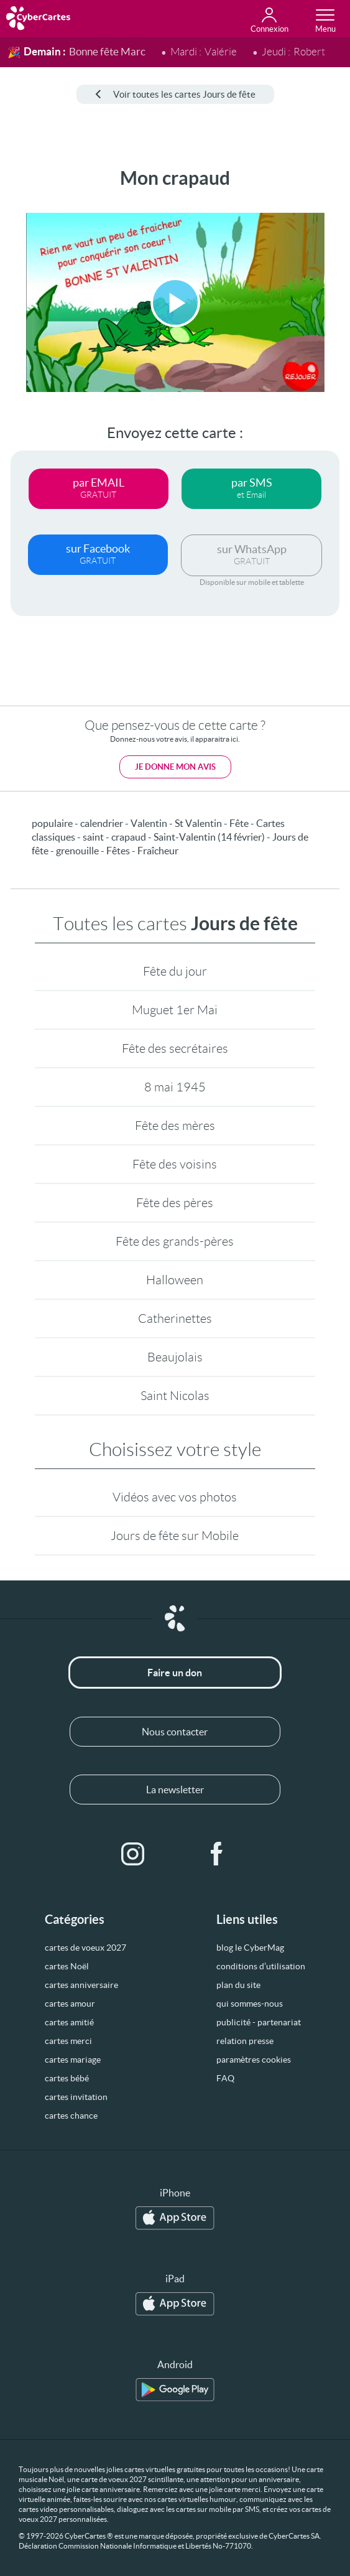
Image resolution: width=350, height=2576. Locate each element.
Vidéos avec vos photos (175, 1497)
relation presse (245, 2041)
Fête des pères (174, 1203)
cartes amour (70, 2004)
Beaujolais (175, 1357)
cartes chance (71, 2116)
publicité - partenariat (258, 2022)
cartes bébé (67, 2078)
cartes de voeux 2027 (85, 1948)
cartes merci (68, 2041)
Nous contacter (175, 1731)
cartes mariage (73, 2060)
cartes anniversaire (81, 1985)
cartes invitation (76, 2097)
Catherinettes (175, 1318)
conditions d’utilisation (260, 1966)
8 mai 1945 (175, 1087)
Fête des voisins (174, 1164)
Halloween (174, 1280)
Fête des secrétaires (175, 1048)
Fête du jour (175, 971)
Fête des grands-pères (175, 1241)
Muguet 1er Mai (175, 1010)
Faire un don (174, 1672)
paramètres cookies (253, 2060)
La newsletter (175, 1789)
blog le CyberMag (250, 1948)
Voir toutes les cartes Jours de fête (175, 94)
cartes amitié (69, 2022)
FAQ (225, 2078)
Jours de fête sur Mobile (175, 1535)
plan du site (238, 1985)
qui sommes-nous (249, 2004)
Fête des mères (175, 1125)
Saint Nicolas (175, 1395)
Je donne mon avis (175, 767)
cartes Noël (67, 1966)
